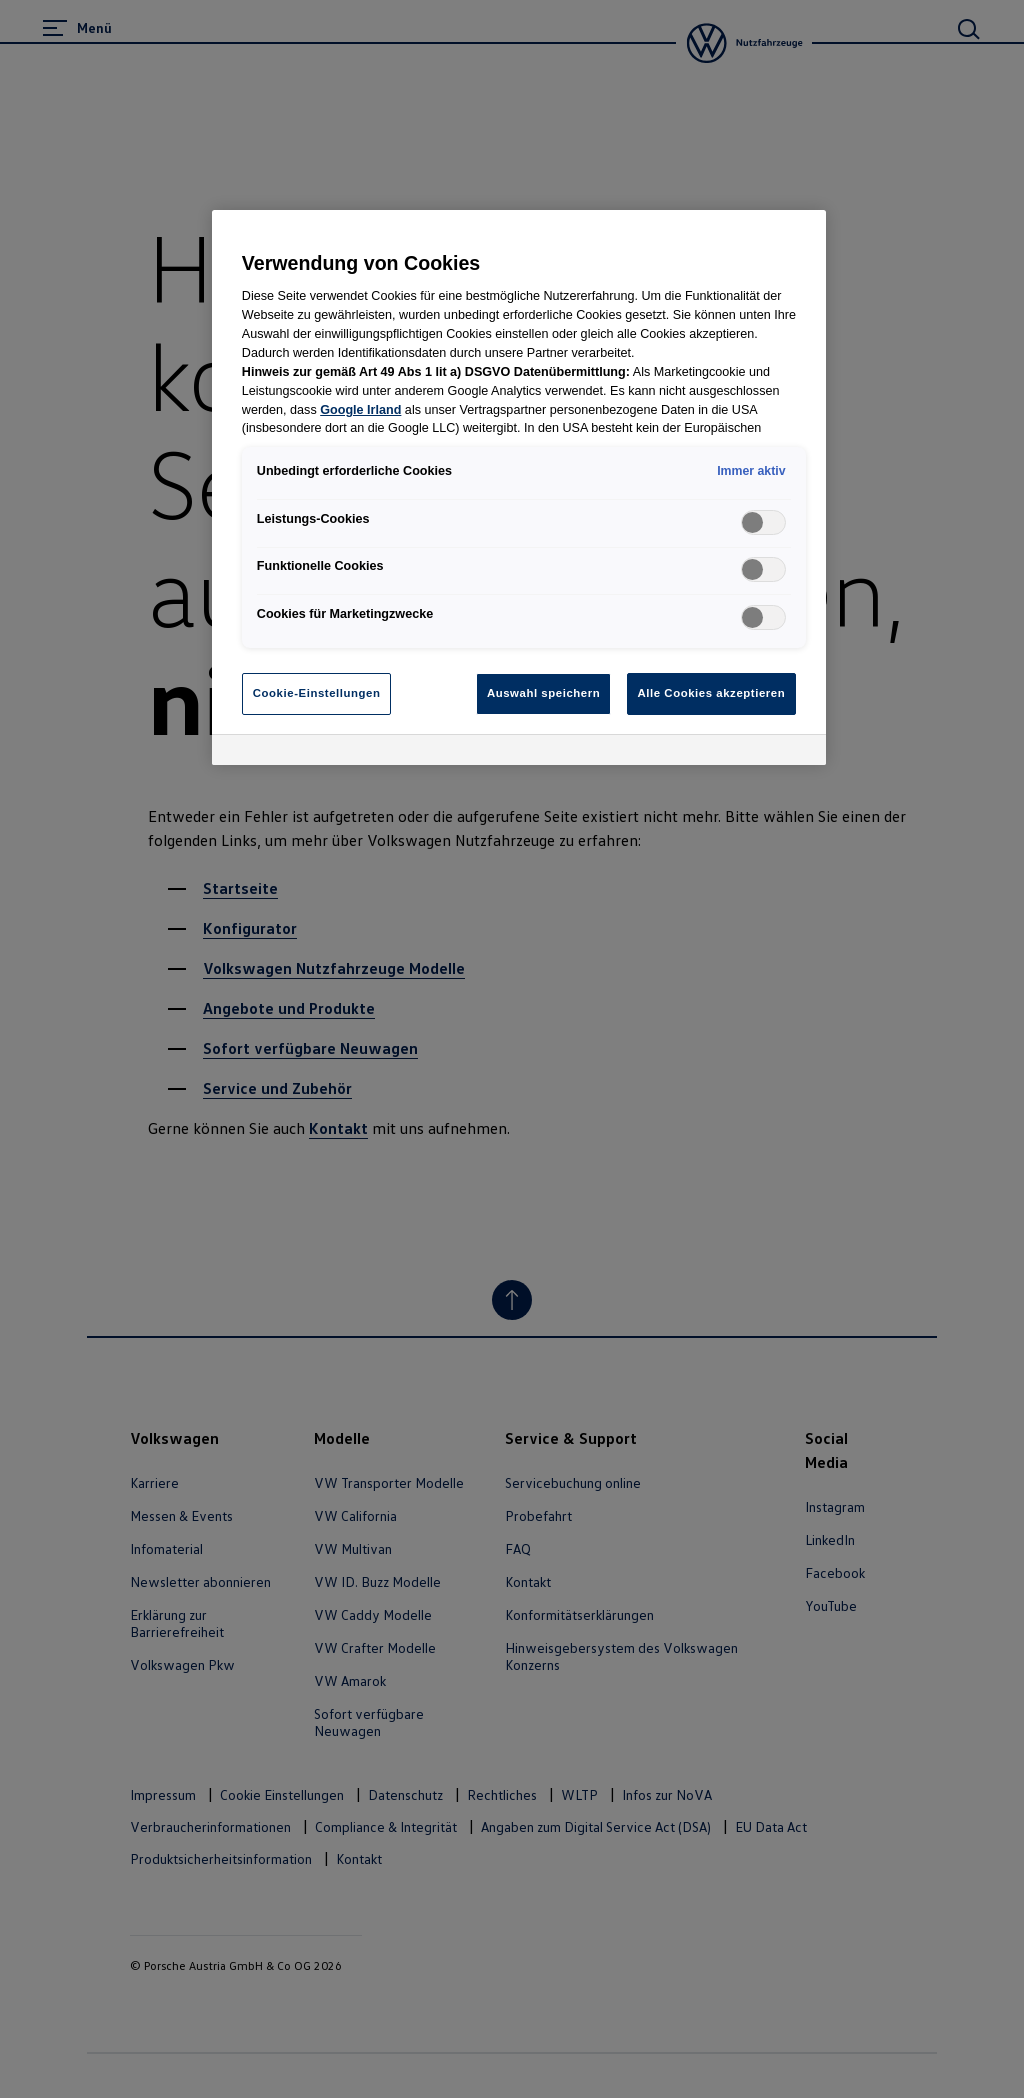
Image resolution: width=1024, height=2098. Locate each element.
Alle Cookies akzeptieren (712, 693)
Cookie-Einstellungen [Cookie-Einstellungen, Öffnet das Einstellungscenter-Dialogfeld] (317, 693)
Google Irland (360, 410)
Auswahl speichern (543, 693)
